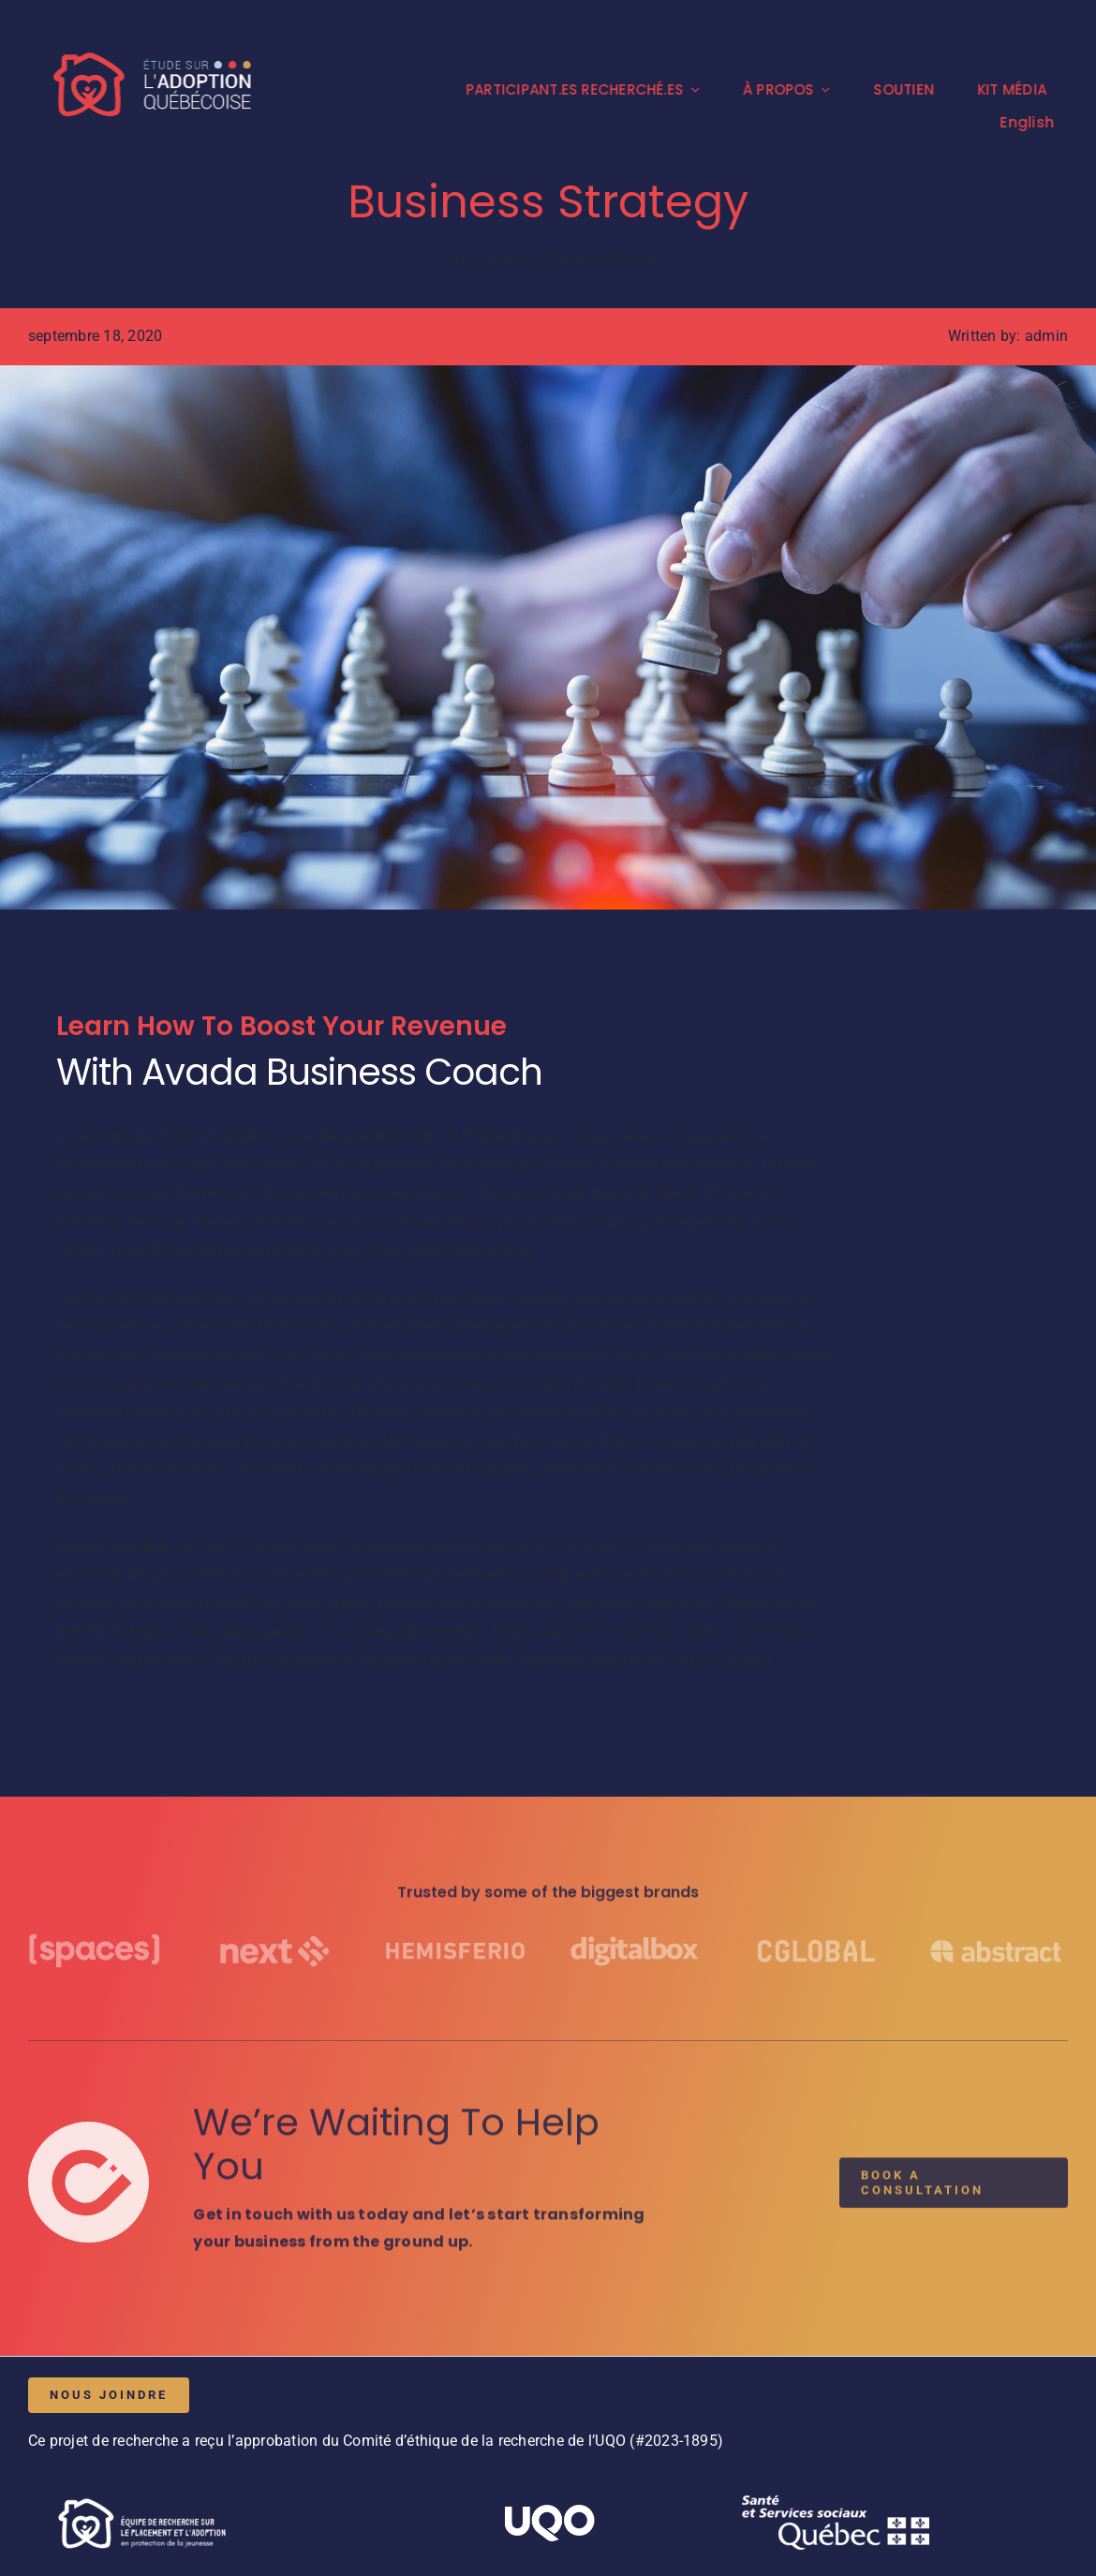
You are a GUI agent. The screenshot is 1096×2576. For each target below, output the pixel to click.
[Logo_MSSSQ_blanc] (835, 2502)
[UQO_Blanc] (548, 2512)
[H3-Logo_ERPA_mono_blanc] (140, 2495)
